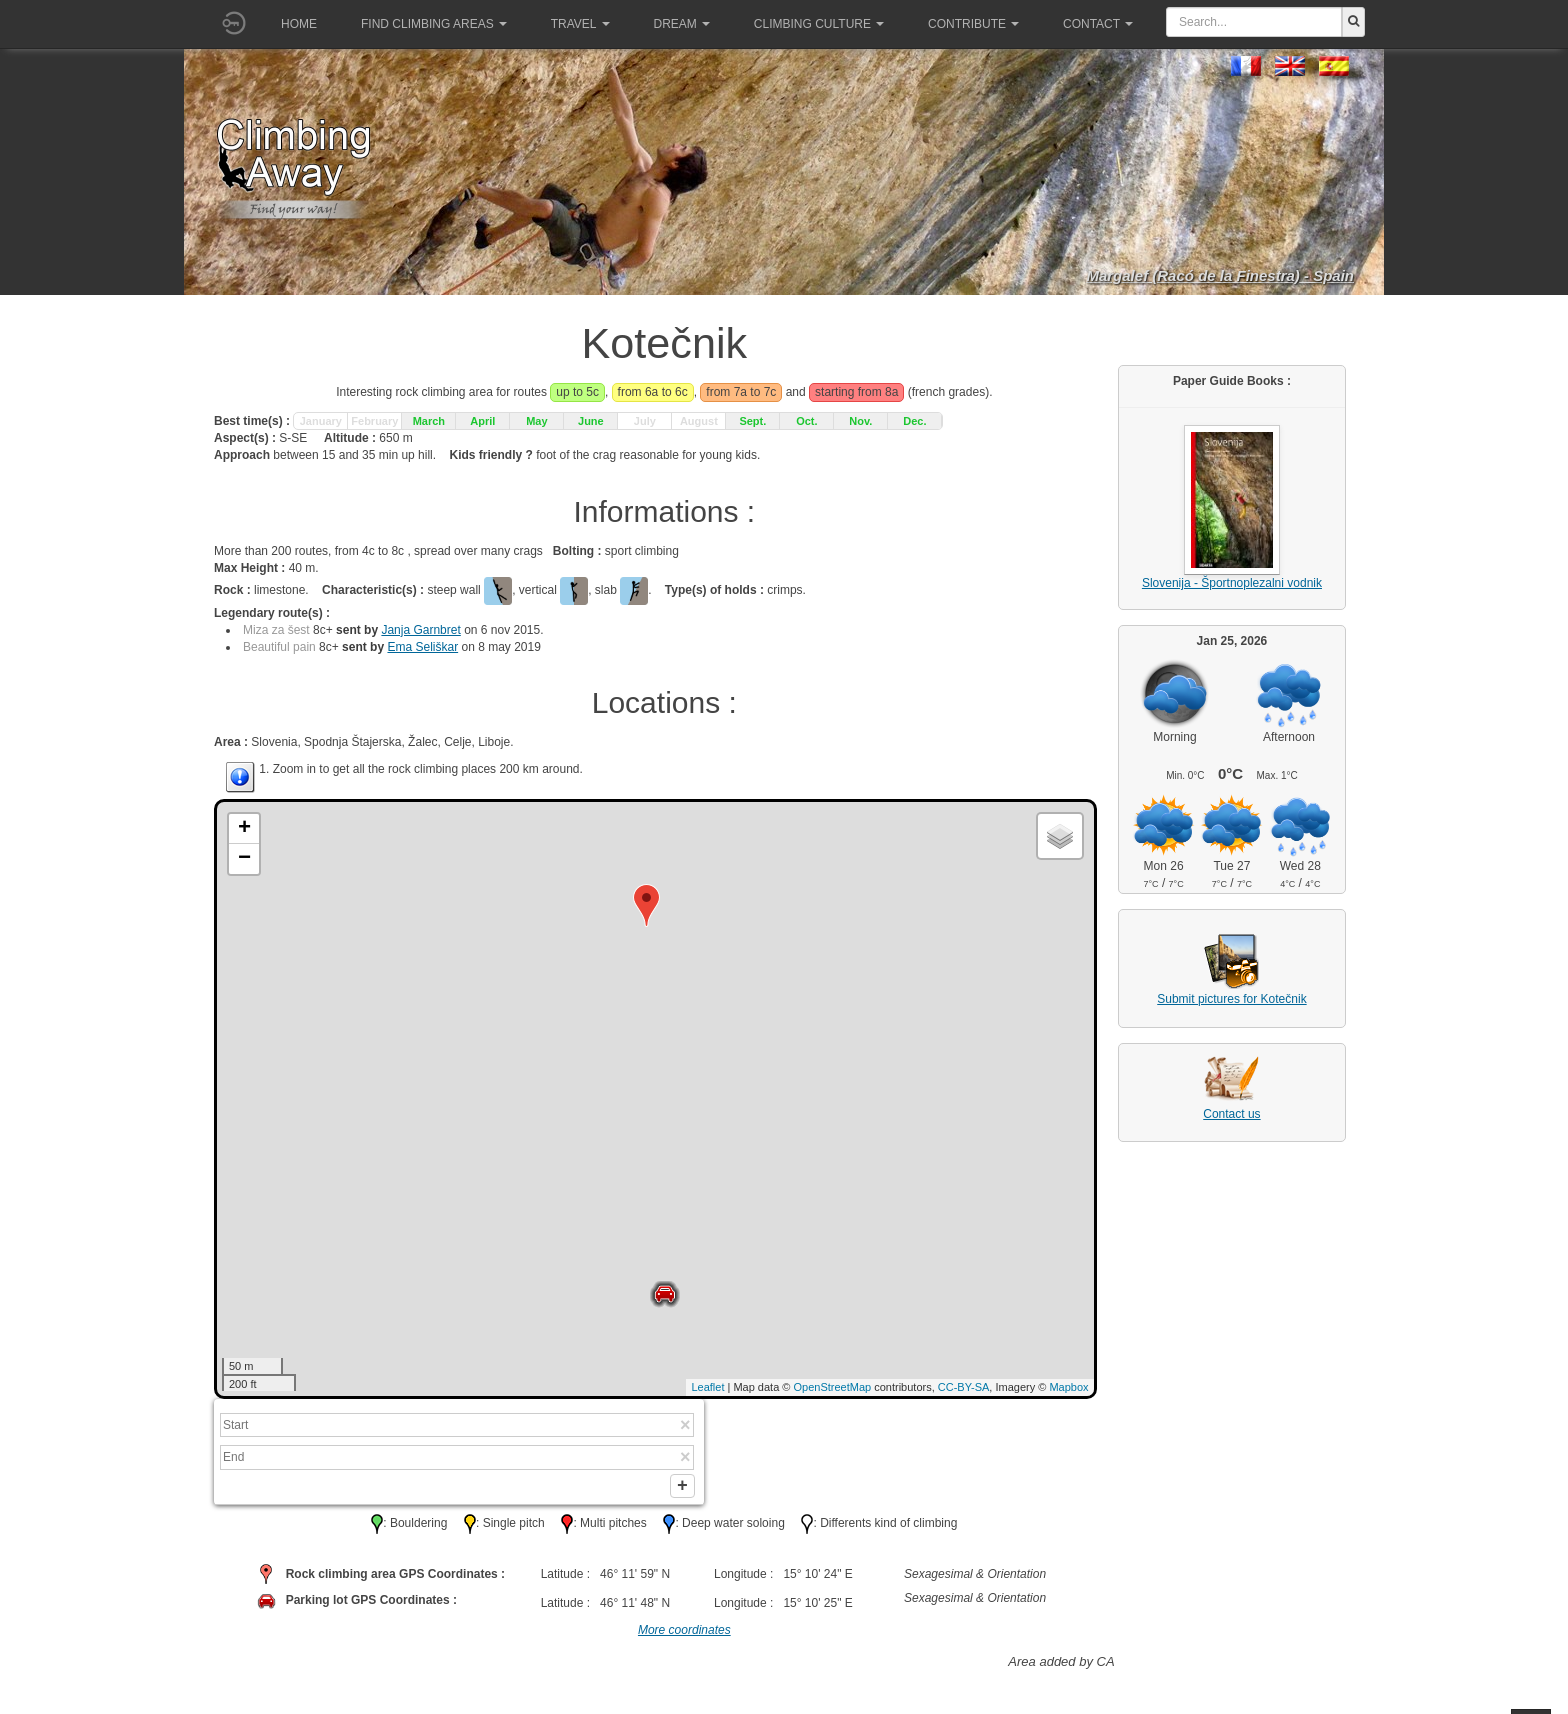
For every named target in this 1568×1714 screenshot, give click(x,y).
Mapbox (1068, 1387)
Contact (1098, 24)
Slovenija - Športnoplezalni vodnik (1232, 583)
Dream (682, 24)
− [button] (244, 859)
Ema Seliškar (422, 647)
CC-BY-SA (964, 1387)
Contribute (973, 24)
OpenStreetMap (833, 1387)
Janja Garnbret (420, 630)
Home (299, 24)
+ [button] (244, 829)
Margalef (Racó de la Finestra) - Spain (1220, 275)
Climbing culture (819, 24)
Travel (580, 24)
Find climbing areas (434, 24)
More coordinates (684, 1635)
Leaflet (707, 1387)
